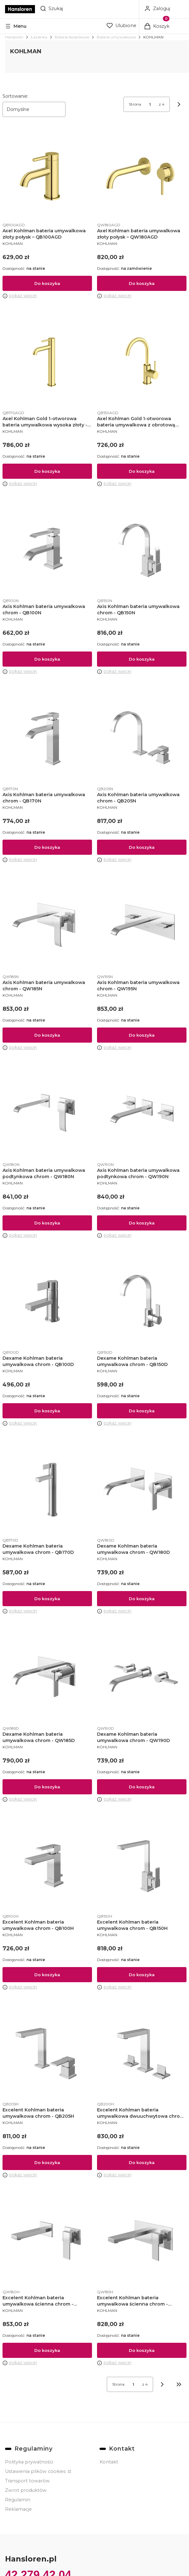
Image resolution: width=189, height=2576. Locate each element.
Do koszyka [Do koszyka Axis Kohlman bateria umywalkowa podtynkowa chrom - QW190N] (142, 1222)
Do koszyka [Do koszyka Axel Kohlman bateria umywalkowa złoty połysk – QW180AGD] (142, 283)
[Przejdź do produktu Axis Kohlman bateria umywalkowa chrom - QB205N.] (141, 738)
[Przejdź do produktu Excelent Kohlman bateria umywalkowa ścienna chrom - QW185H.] (141, 2241)
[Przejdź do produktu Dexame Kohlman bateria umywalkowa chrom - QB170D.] (47, 1489)
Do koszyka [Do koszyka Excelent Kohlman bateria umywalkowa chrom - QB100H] (47, 1974)
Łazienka (39, 37)
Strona (135, 104)
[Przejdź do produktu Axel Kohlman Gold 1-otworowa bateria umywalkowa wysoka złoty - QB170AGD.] (47, 362)
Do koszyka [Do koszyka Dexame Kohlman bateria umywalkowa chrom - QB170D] (47, 1598)
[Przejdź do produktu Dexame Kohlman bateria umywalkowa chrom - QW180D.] (141, 1489)
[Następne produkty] (162, 2384)
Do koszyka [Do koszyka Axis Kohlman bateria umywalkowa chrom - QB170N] (47, 847)
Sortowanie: (15, 96)
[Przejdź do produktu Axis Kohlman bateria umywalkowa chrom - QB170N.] (47, 738)
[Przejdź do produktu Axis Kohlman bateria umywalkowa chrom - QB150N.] (141, 550)
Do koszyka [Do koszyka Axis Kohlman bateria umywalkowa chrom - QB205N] (142, 847)
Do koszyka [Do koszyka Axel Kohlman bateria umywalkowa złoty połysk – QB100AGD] (47, 283)
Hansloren (14, 37)
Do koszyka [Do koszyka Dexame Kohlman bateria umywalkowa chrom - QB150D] (142, 1410)
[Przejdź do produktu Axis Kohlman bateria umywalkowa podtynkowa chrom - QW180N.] (47, 1114)
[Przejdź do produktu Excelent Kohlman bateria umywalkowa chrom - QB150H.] (141, 1865)
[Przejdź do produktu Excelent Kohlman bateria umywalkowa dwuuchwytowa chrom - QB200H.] (141, 2053)
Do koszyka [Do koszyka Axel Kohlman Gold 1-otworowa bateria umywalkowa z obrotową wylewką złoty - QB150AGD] (142, 471)
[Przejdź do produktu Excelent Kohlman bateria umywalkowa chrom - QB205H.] (47, 2053)
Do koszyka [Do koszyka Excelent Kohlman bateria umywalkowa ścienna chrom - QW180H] (47, 2350)
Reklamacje (18, 2509)
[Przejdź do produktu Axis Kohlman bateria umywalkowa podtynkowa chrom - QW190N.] (141, 1114)
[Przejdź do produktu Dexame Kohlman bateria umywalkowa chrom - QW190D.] (141, 1677)
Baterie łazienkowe (72, 37)
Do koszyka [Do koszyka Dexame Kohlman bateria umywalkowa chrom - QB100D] (47, 1410)
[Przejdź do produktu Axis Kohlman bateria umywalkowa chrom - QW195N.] (141, 926)
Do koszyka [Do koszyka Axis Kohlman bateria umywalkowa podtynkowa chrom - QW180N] (47, 1222)
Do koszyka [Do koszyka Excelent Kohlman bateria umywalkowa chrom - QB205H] (47, 2162)
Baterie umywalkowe (116, 37)
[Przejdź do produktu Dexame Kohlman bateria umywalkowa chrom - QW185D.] (47, 1677)
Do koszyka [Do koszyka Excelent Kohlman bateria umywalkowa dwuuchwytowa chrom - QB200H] (142, 2162)
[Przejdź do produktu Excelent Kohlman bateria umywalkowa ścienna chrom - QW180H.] (47, 2241)
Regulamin (17, 2500)
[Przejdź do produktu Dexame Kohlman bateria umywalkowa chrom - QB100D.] (47, 1301)
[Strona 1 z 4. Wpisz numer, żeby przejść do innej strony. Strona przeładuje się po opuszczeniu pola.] (150, 104)
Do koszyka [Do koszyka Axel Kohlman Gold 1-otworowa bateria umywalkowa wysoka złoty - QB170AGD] (47, 471)
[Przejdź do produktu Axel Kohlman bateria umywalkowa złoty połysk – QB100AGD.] (47, 174)
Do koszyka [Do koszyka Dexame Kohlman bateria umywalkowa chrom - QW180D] (142, 1598)
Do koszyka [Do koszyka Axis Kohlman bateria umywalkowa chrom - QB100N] (47, 659)
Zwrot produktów (26, 2490)
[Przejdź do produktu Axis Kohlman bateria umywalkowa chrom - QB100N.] (47, 550)
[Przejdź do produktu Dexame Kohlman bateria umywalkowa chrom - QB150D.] (141, 1301)
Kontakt (109, 2462)
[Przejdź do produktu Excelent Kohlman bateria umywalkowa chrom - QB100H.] (47, 1865)
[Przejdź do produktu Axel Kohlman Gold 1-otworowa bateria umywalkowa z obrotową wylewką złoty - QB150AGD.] (141, 362)
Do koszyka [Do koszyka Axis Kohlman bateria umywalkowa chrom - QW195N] (142, 1035)
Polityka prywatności (29, 2462)
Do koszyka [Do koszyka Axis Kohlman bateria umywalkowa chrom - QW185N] (47, 1035)
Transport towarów (27, 2481)
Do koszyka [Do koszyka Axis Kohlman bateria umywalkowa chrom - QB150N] (142, 659)
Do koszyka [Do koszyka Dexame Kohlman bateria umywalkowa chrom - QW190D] (142, 1786)
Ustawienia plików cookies (36, 2471)
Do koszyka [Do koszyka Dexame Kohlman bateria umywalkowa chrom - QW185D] (47, 1786)
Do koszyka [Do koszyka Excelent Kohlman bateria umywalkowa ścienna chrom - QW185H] (142, 2350)
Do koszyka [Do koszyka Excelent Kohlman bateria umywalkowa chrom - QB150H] (142, 1974)
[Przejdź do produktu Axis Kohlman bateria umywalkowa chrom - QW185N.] (47, 926)
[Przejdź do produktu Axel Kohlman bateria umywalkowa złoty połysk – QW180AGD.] (141, 174)
